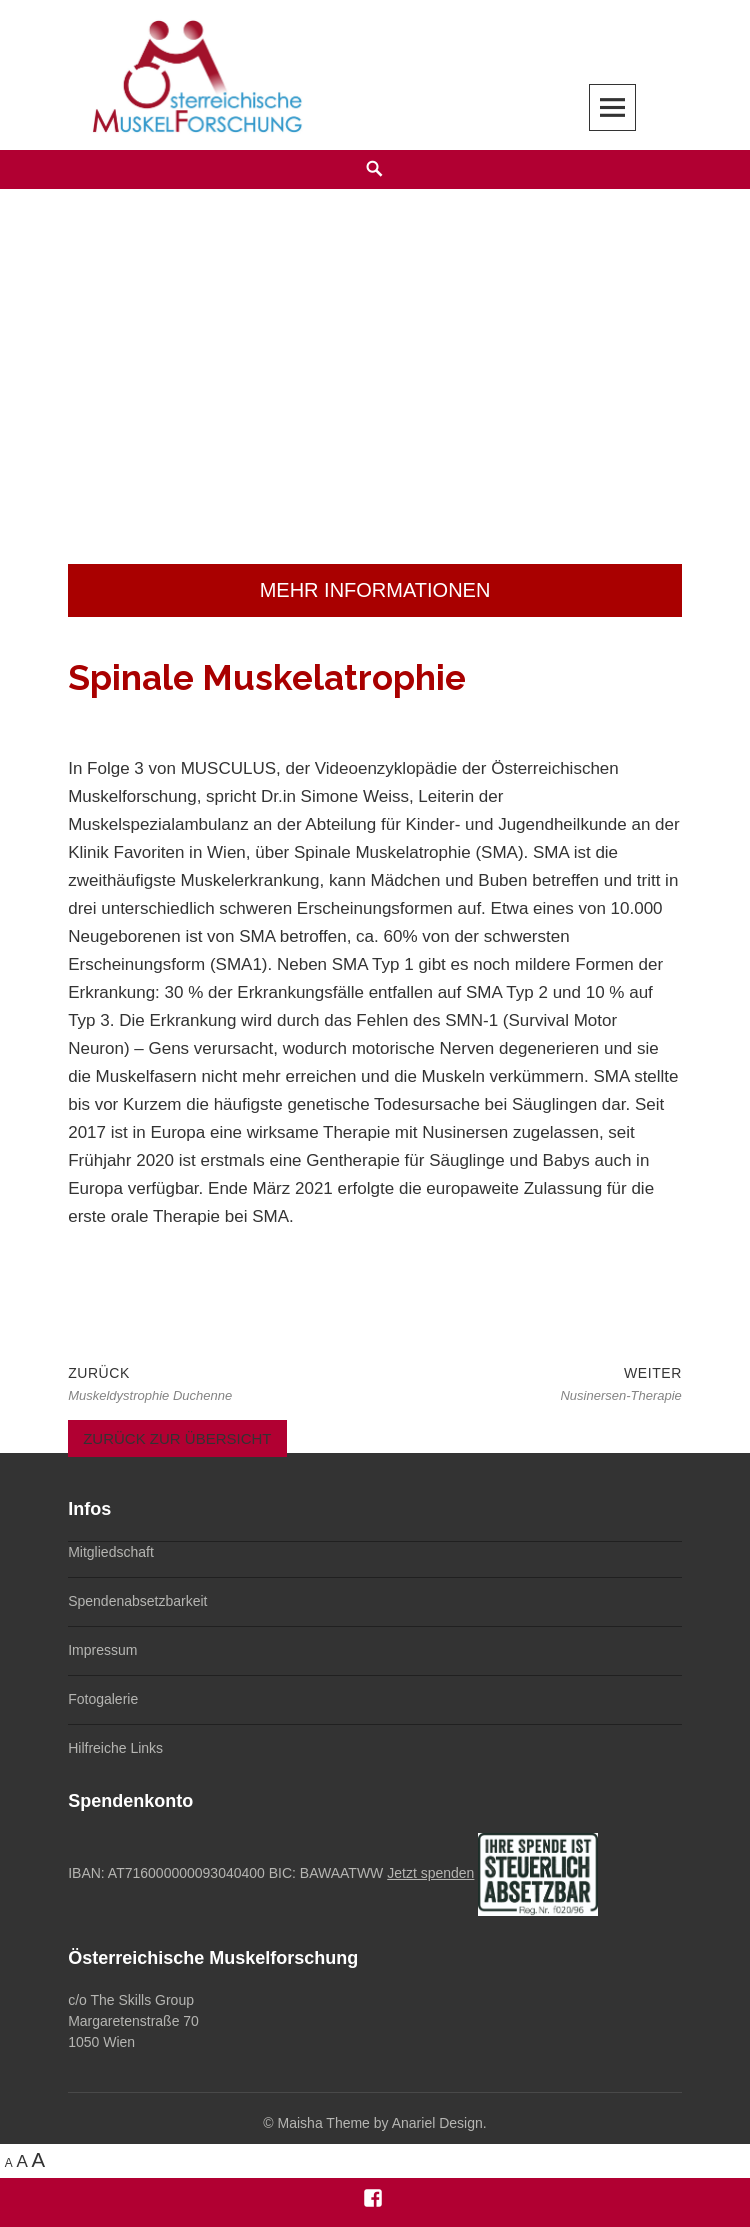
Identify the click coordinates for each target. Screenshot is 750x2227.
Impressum (102, 1650)
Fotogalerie (103, 1699)
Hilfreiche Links (115, 1748)
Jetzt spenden (430, 1873)
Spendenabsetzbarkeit (137, 1601)
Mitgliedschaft (111, 1552)
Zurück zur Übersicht (177, 1438)
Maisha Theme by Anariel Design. (382, 2123)
